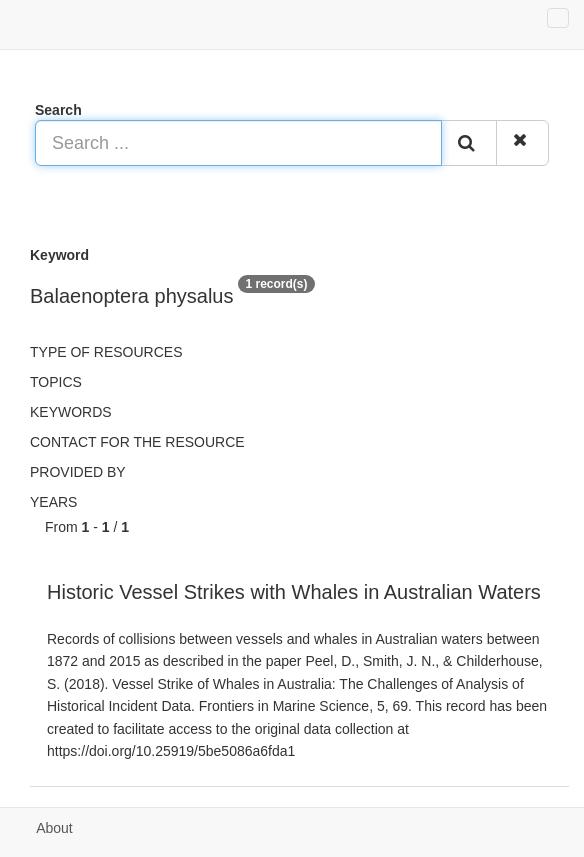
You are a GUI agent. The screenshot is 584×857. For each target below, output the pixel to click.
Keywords (71, 412)
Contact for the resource (137, 442)
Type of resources (106, 352)
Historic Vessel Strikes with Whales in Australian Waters (294, 592)
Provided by (78, 472)
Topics (56, 382)
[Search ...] (238, 143)
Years (53, 502)
